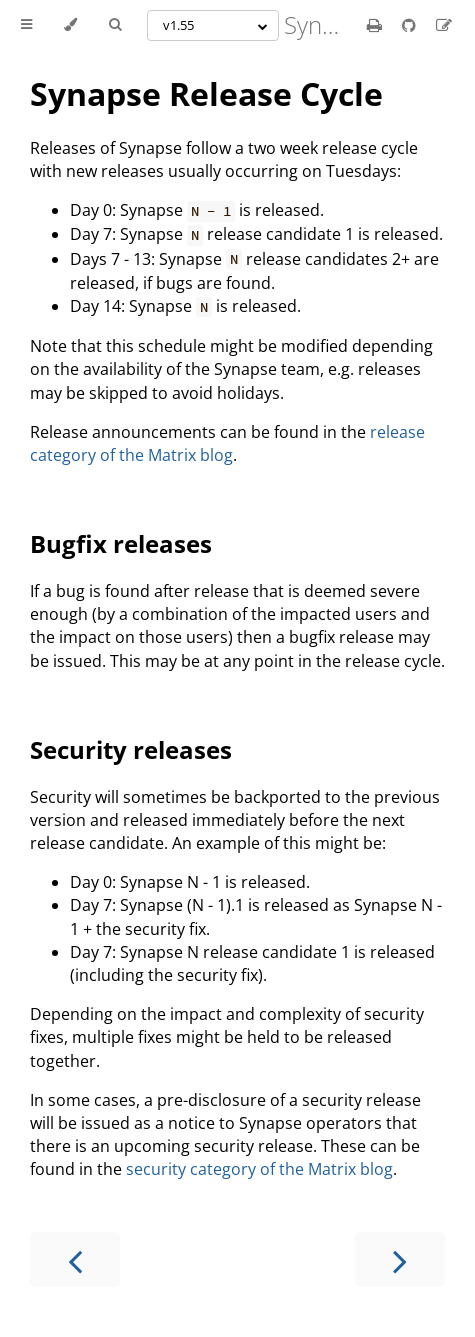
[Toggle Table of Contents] (26, 25)
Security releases (131, 749)
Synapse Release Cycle (206, 93)
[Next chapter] (400, 1259)
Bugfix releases (121, 543)
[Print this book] (376, 25)
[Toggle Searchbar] (115, 25)
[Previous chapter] (75, 1259)
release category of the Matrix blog (227, 443)
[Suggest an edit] (444, 25)
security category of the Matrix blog (259, 1169)
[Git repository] (411, 25)
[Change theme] (70, 25)
